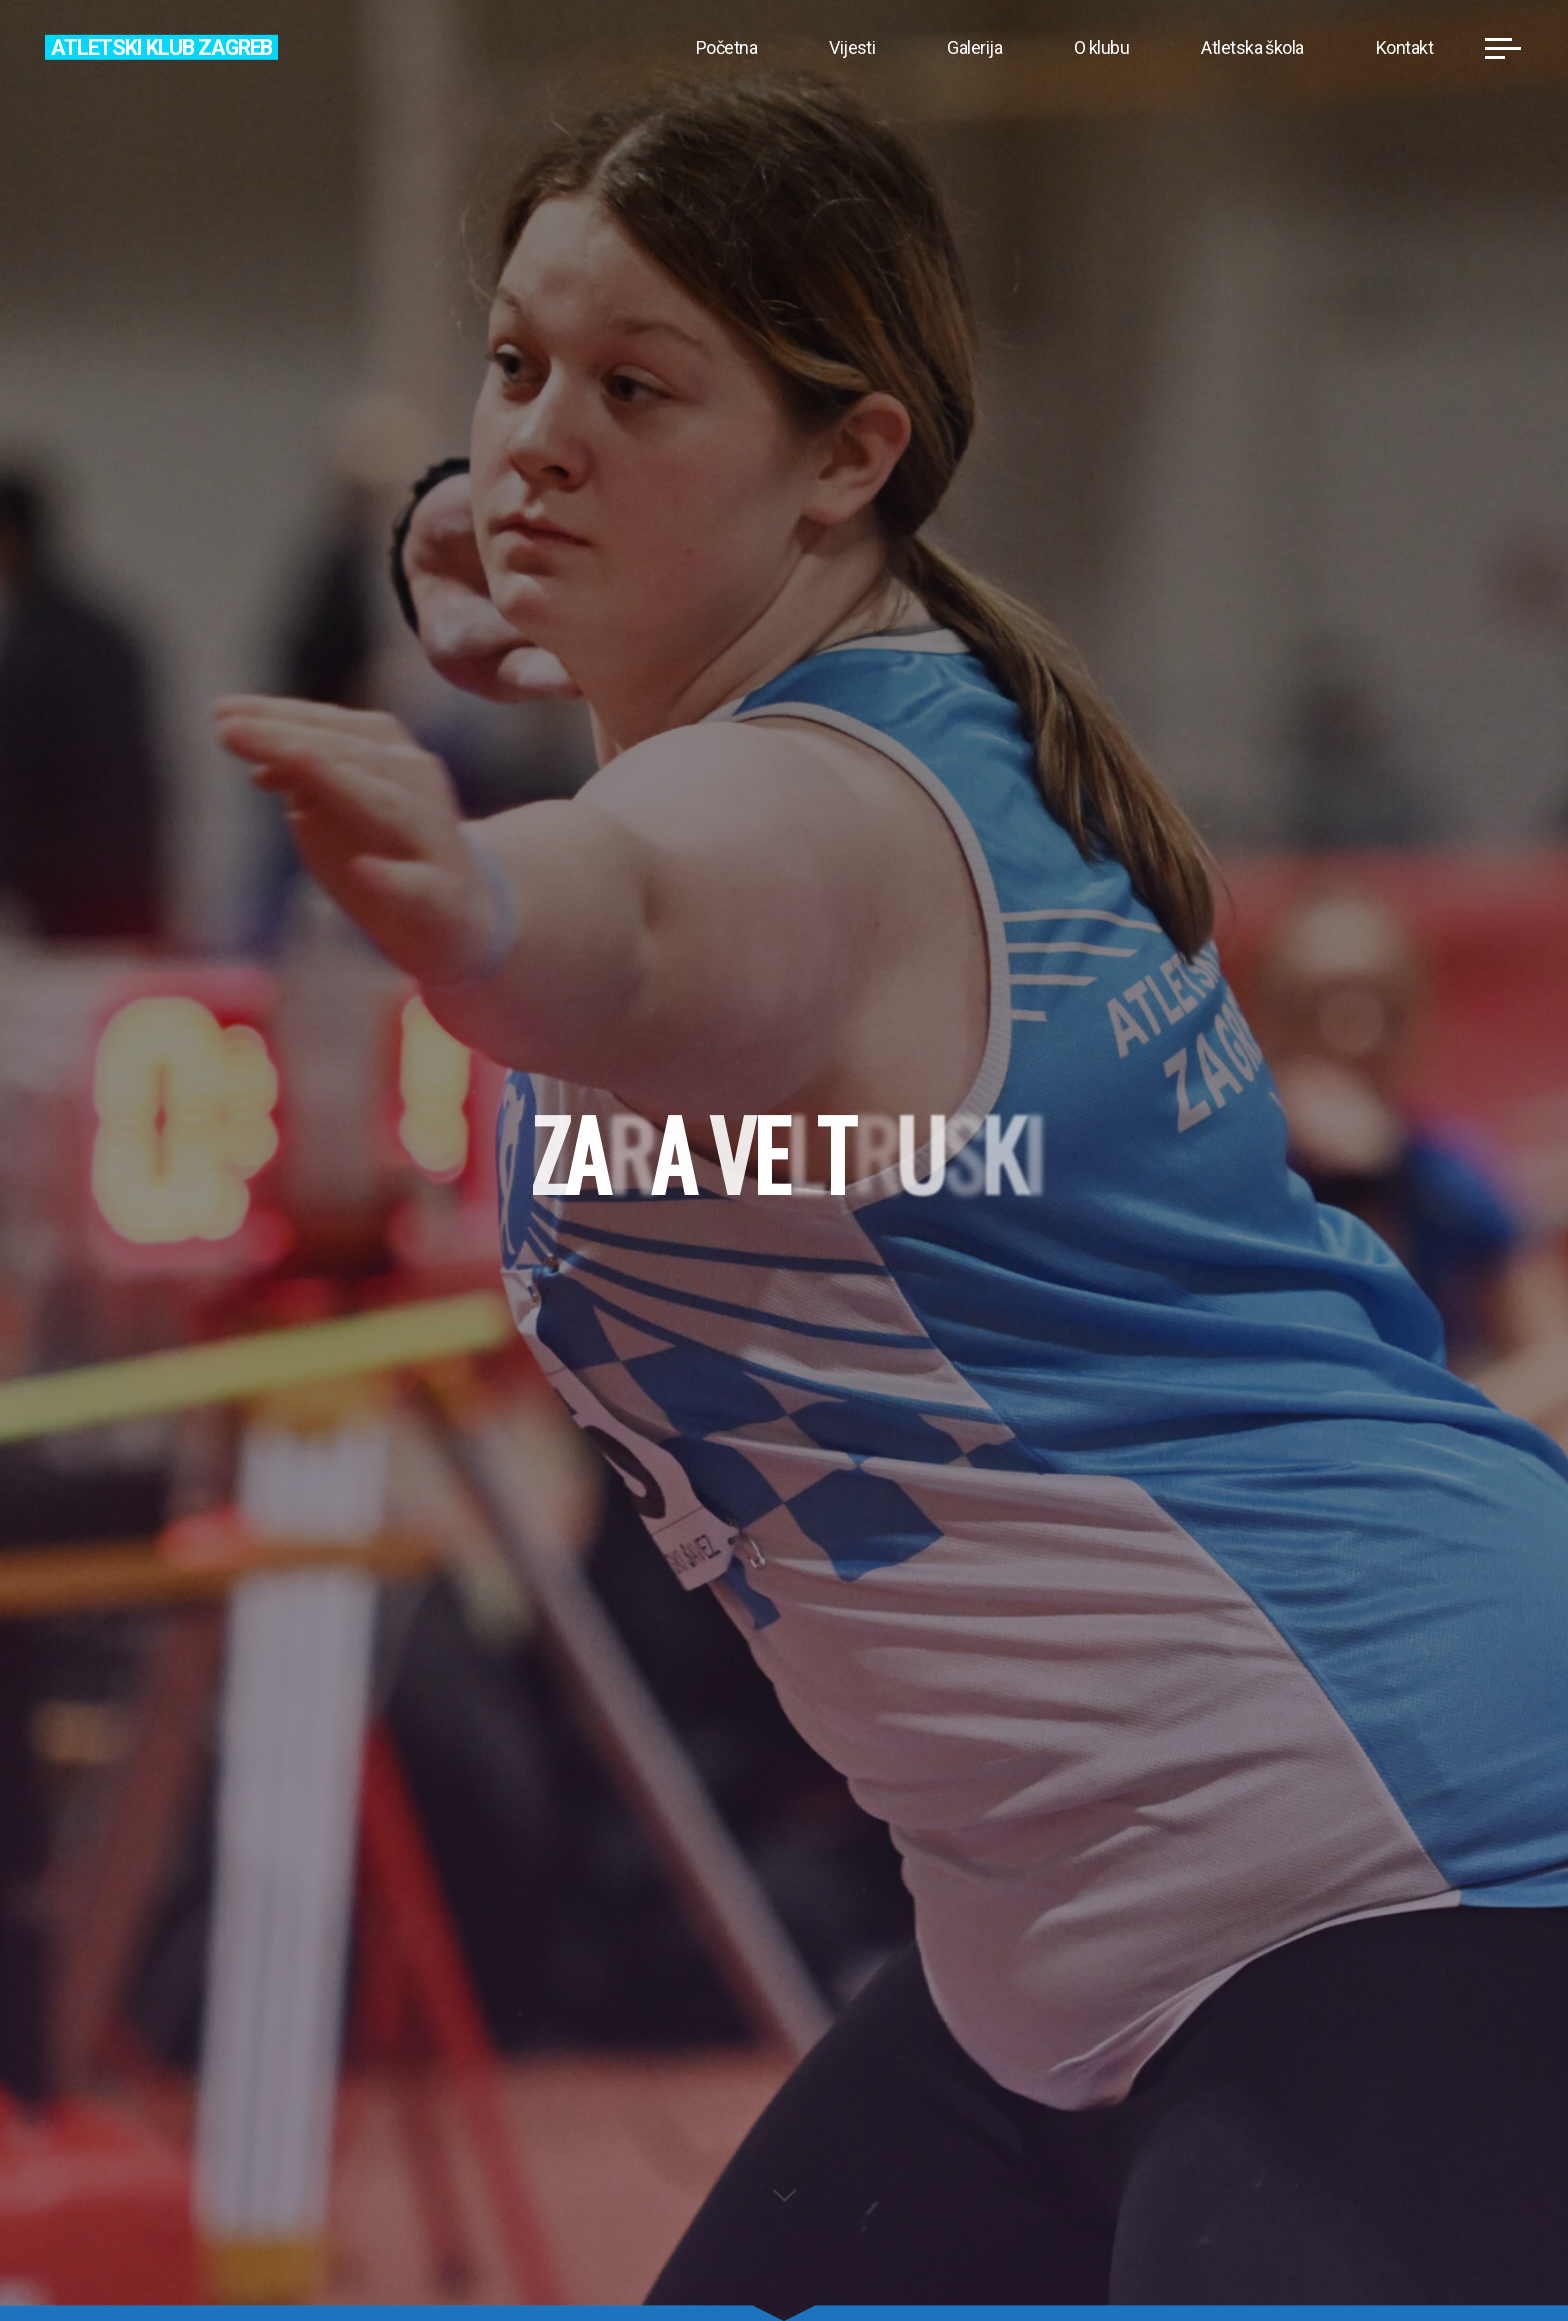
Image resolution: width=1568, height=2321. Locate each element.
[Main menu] (1503, 48)
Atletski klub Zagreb (161, 46)
